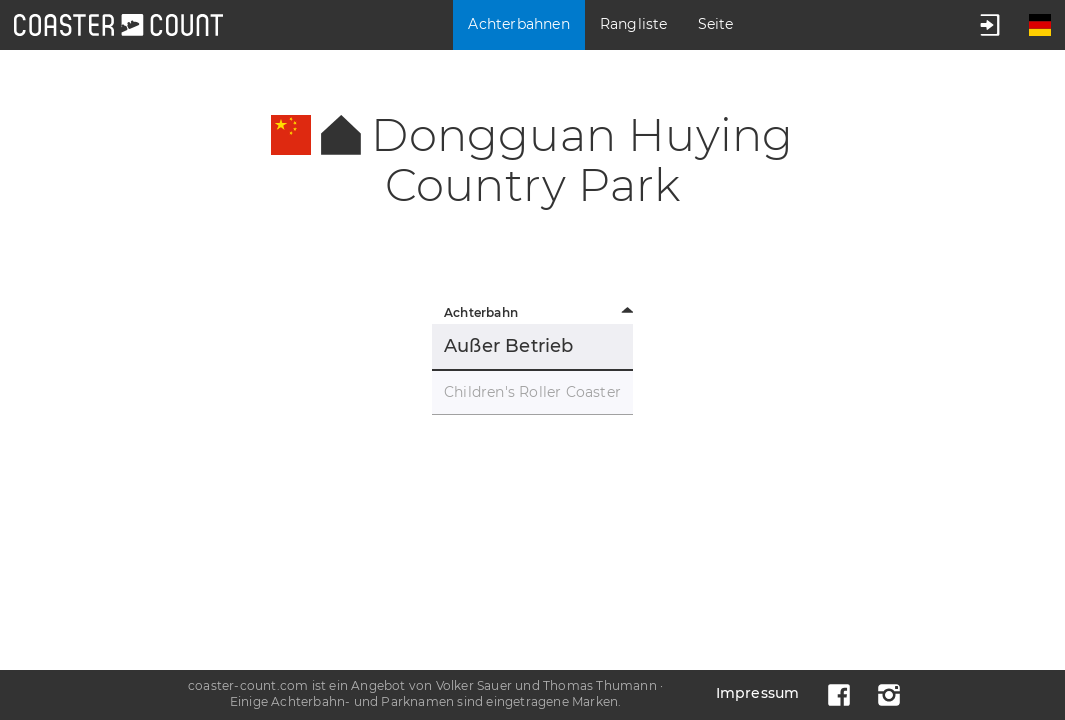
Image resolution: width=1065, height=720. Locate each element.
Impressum (758, 693)
